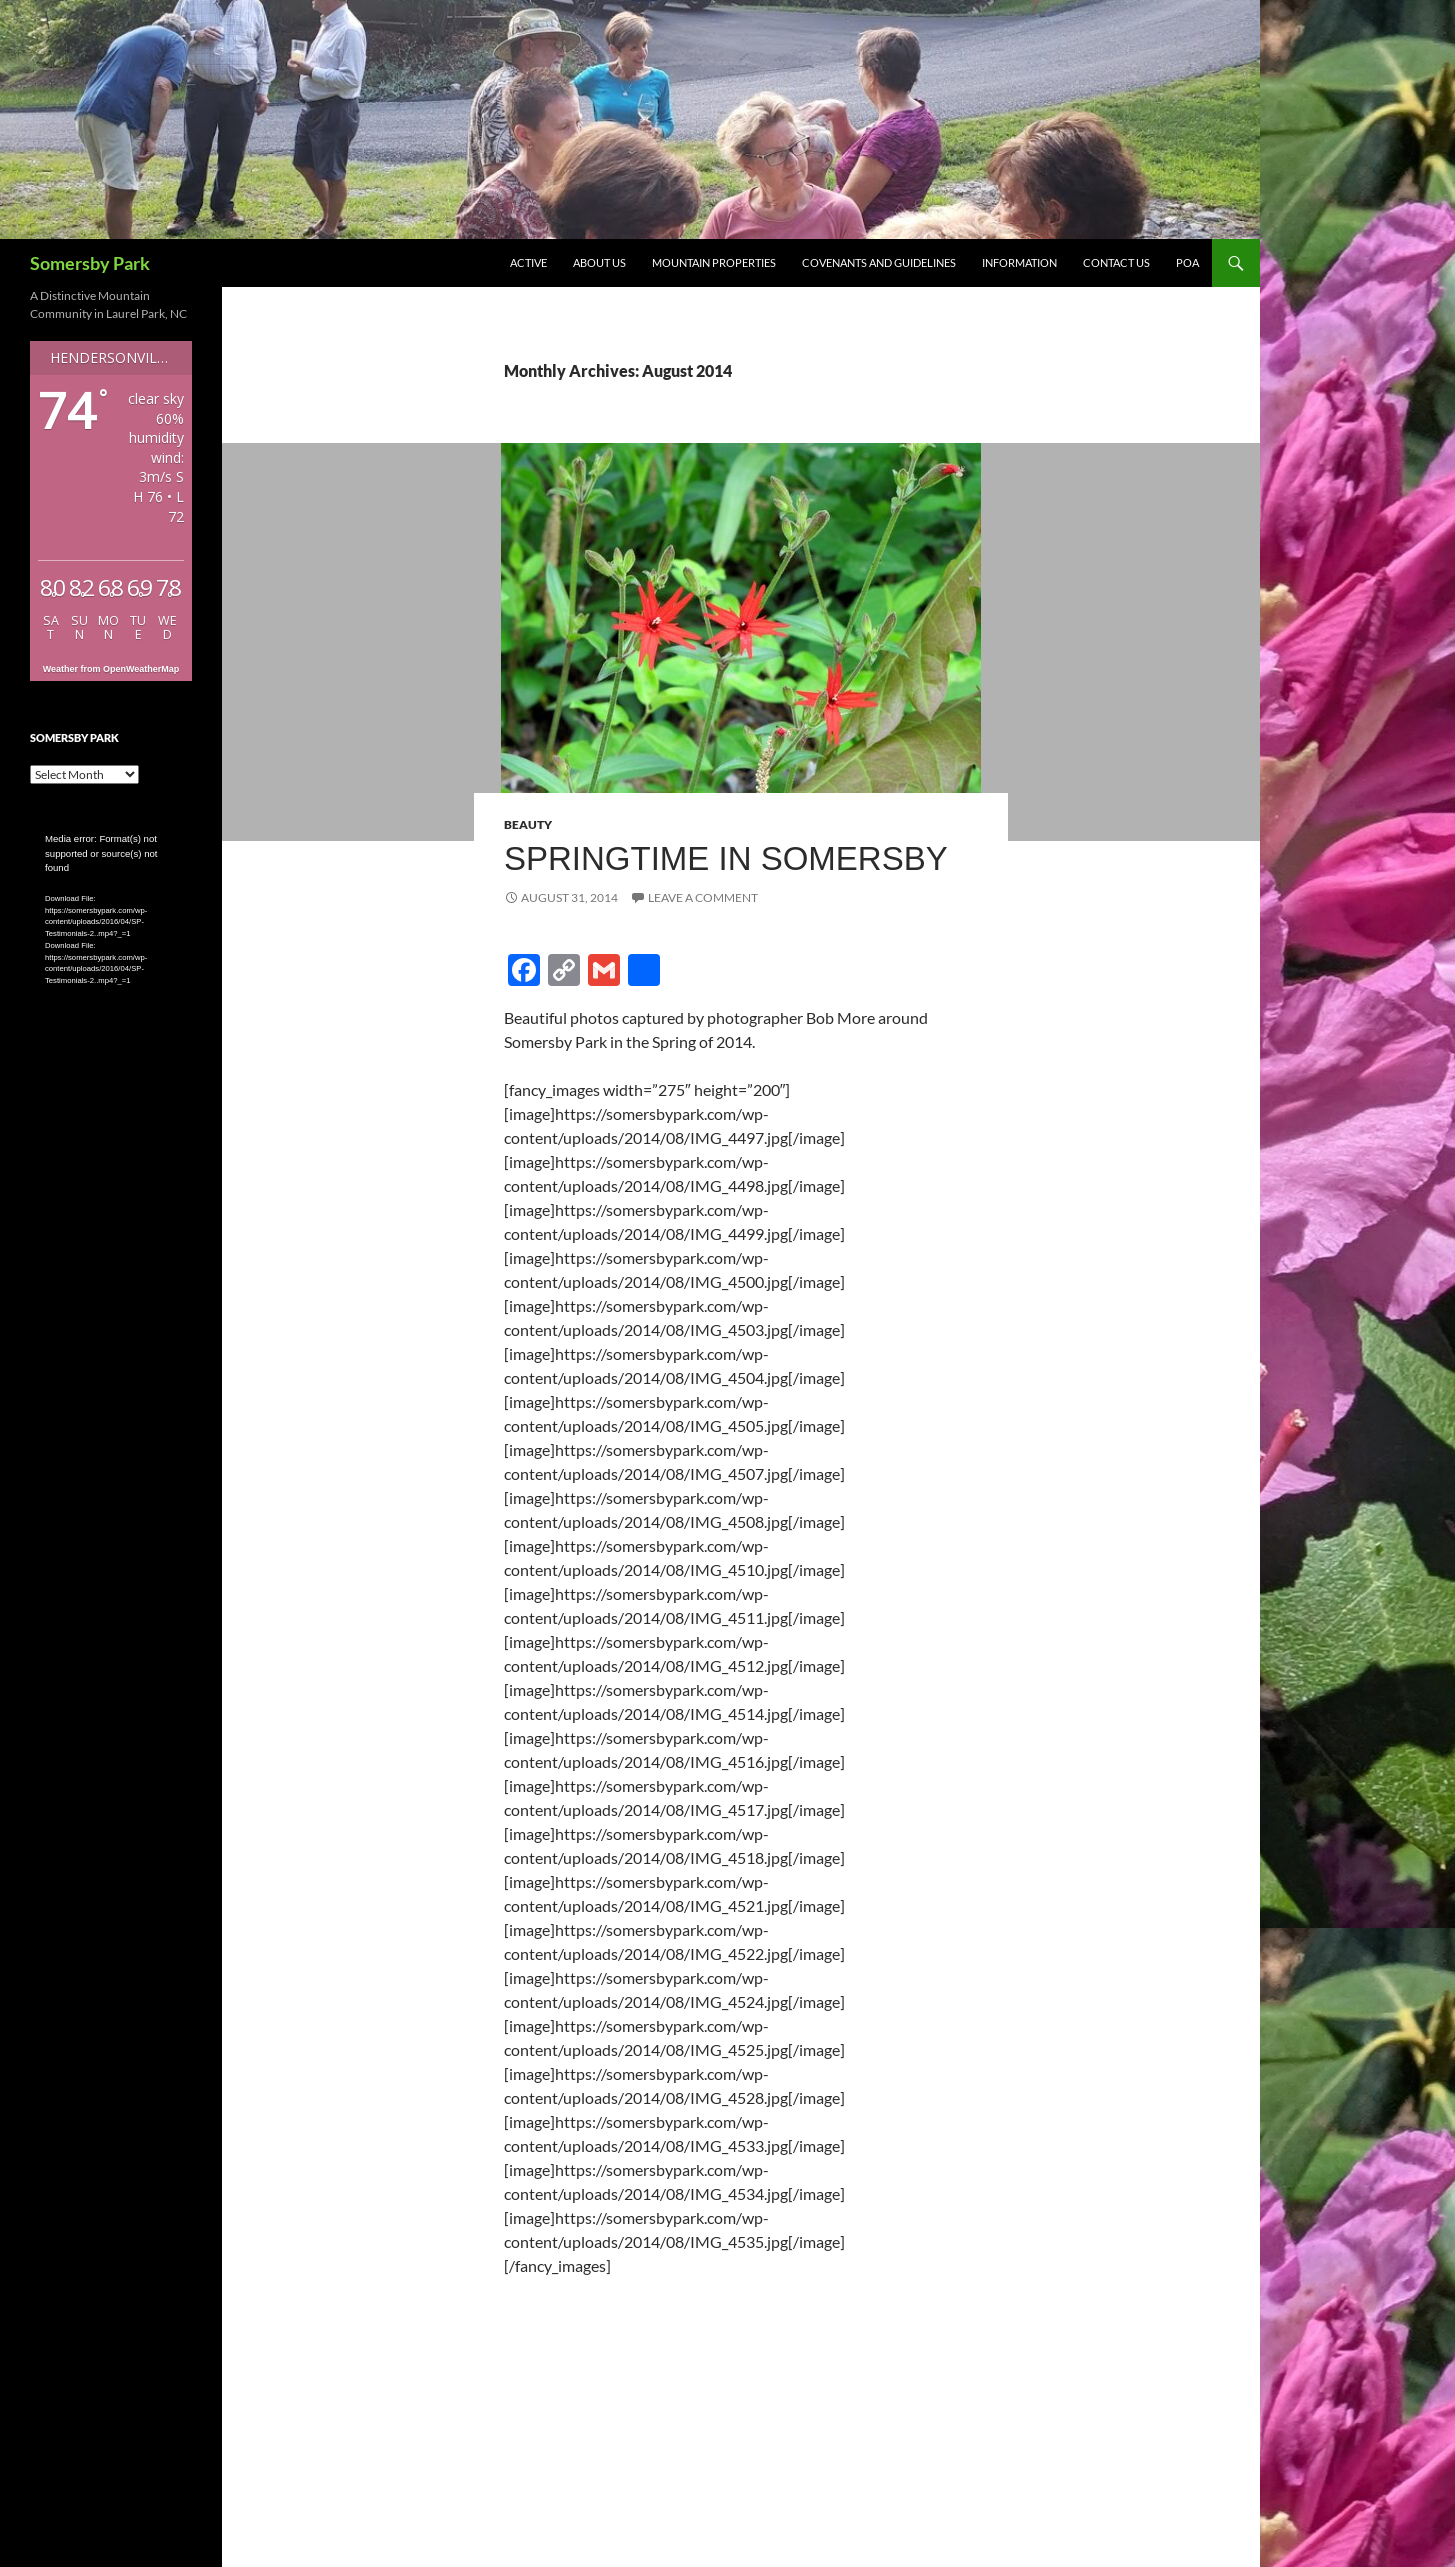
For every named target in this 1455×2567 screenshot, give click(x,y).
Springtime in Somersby (726, 858)
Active (528, 262)
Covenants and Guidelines (879, 262)
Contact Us (1116, 262)
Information (1019, 262)
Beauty (528, 824)
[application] (111, 877)
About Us (599, 262)
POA (1187, 262)
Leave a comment (703, 897)
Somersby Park (90, 263)
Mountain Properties (714, 262)
